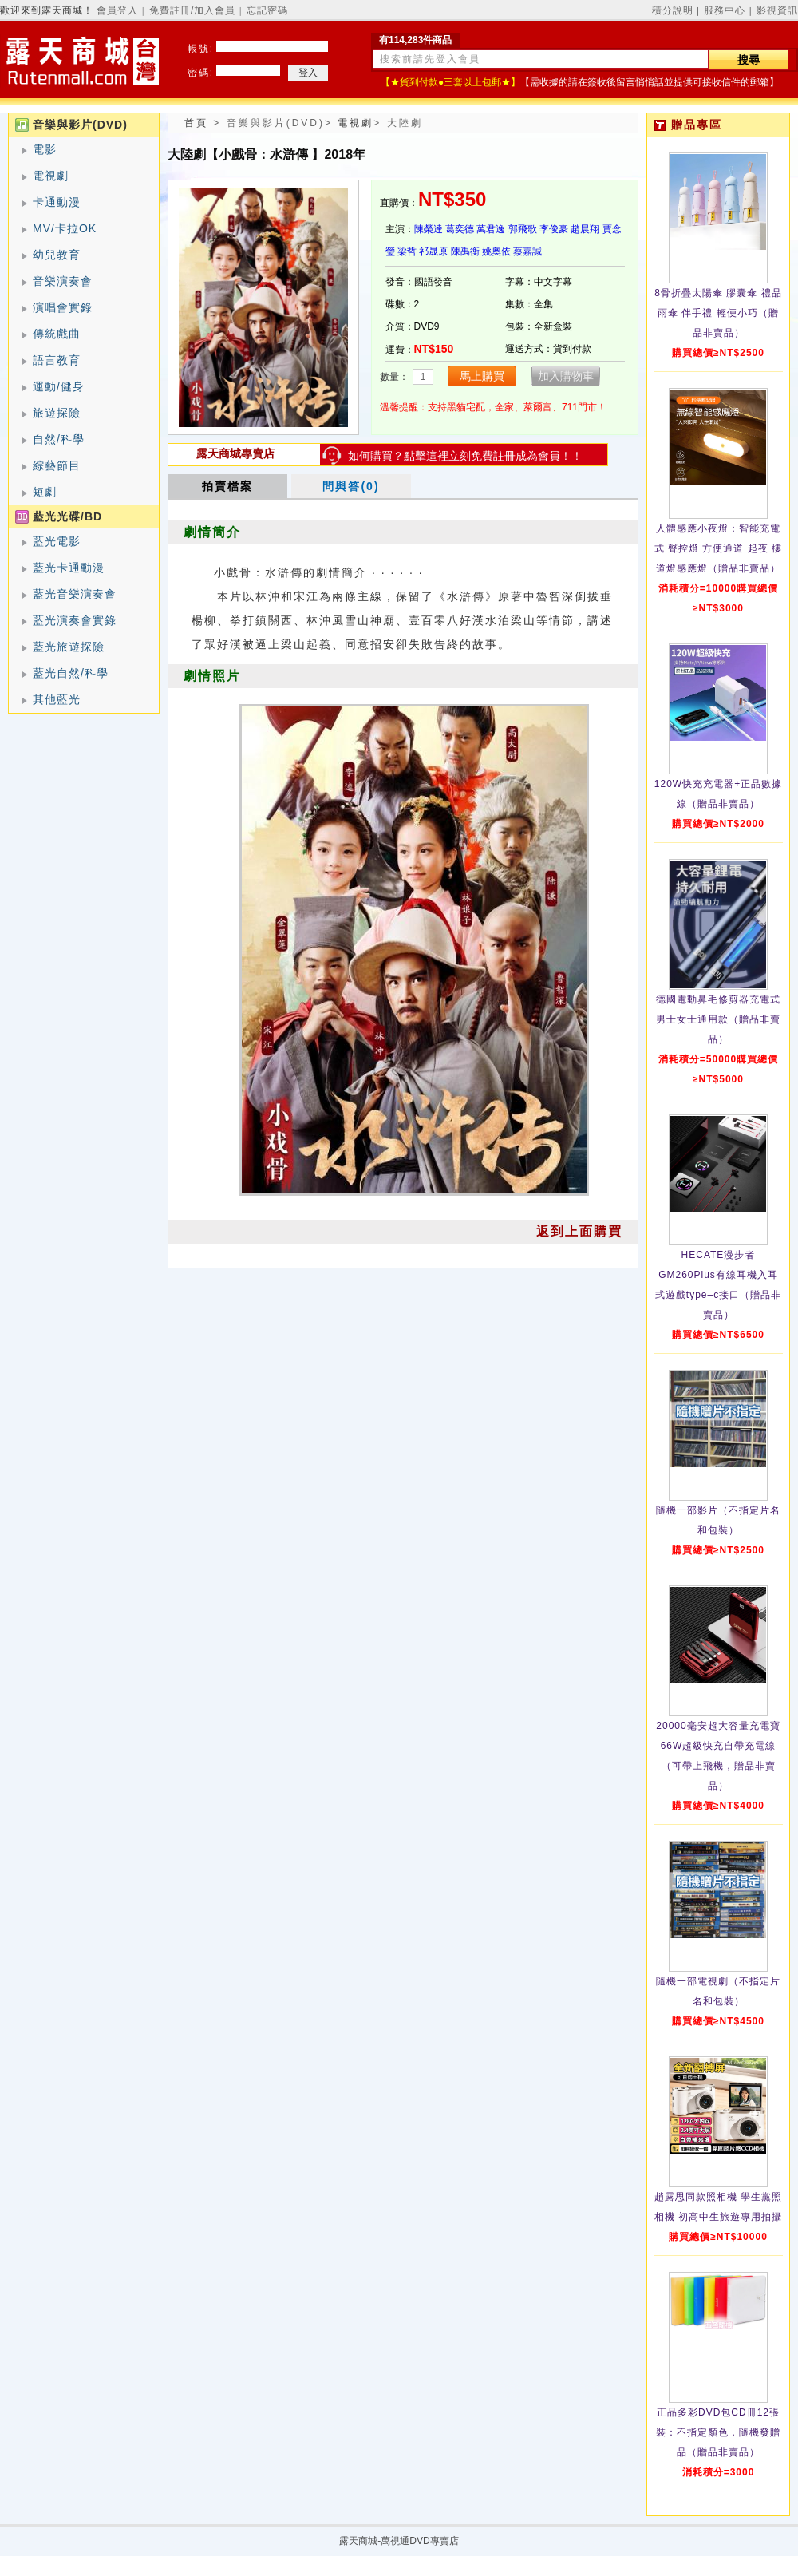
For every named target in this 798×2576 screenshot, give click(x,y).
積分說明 (672, 10)
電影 (45, 149)
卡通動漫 (57, 202)
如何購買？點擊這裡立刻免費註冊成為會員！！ (465, 455)
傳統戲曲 (57, 333)
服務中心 (724, 10)
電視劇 (51, 175)
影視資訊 (777, 10)
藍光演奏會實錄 (75, 620)
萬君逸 (490, 229)
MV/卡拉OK (65, 228)
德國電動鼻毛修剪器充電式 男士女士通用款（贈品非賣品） (718, 1019)
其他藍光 (57, 699)
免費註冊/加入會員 (192, 10)
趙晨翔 (585, 229)
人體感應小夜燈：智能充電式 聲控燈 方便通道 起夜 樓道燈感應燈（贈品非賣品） (718, 548)
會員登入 (117, 10)
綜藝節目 (57, 465)
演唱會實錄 (63, 307)
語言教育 (57, 360)
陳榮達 (428, 229)
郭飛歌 (522, 229)
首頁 (196, 123)
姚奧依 (496, 251)
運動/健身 (59, 386)
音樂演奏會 (63, 281)
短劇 (45, 491)
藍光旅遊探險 (69, 646)
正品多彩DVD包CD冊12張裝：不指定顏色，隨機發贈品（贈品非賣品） (718, 2432)
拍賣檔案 (227, 486)
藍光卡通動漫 (69, 567)
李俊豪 (553, 229)
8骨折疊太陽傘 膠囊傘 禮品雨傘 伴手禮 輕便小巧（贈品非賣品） (717, 312)
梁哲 (407, 251)
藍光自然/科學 (71, 673)
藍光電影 (57, 541)
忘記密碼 (267, 10)
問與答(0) (350, 486)
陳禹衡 (465, 251)
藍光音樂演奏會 (75, 594)
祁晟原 (433, 251)
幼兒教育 (57, 254)
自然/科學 (59, 439)
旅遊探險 (57, 412)
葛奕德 (459, 229)
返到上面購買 (579, 1231)
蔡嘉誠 (527, 251)
